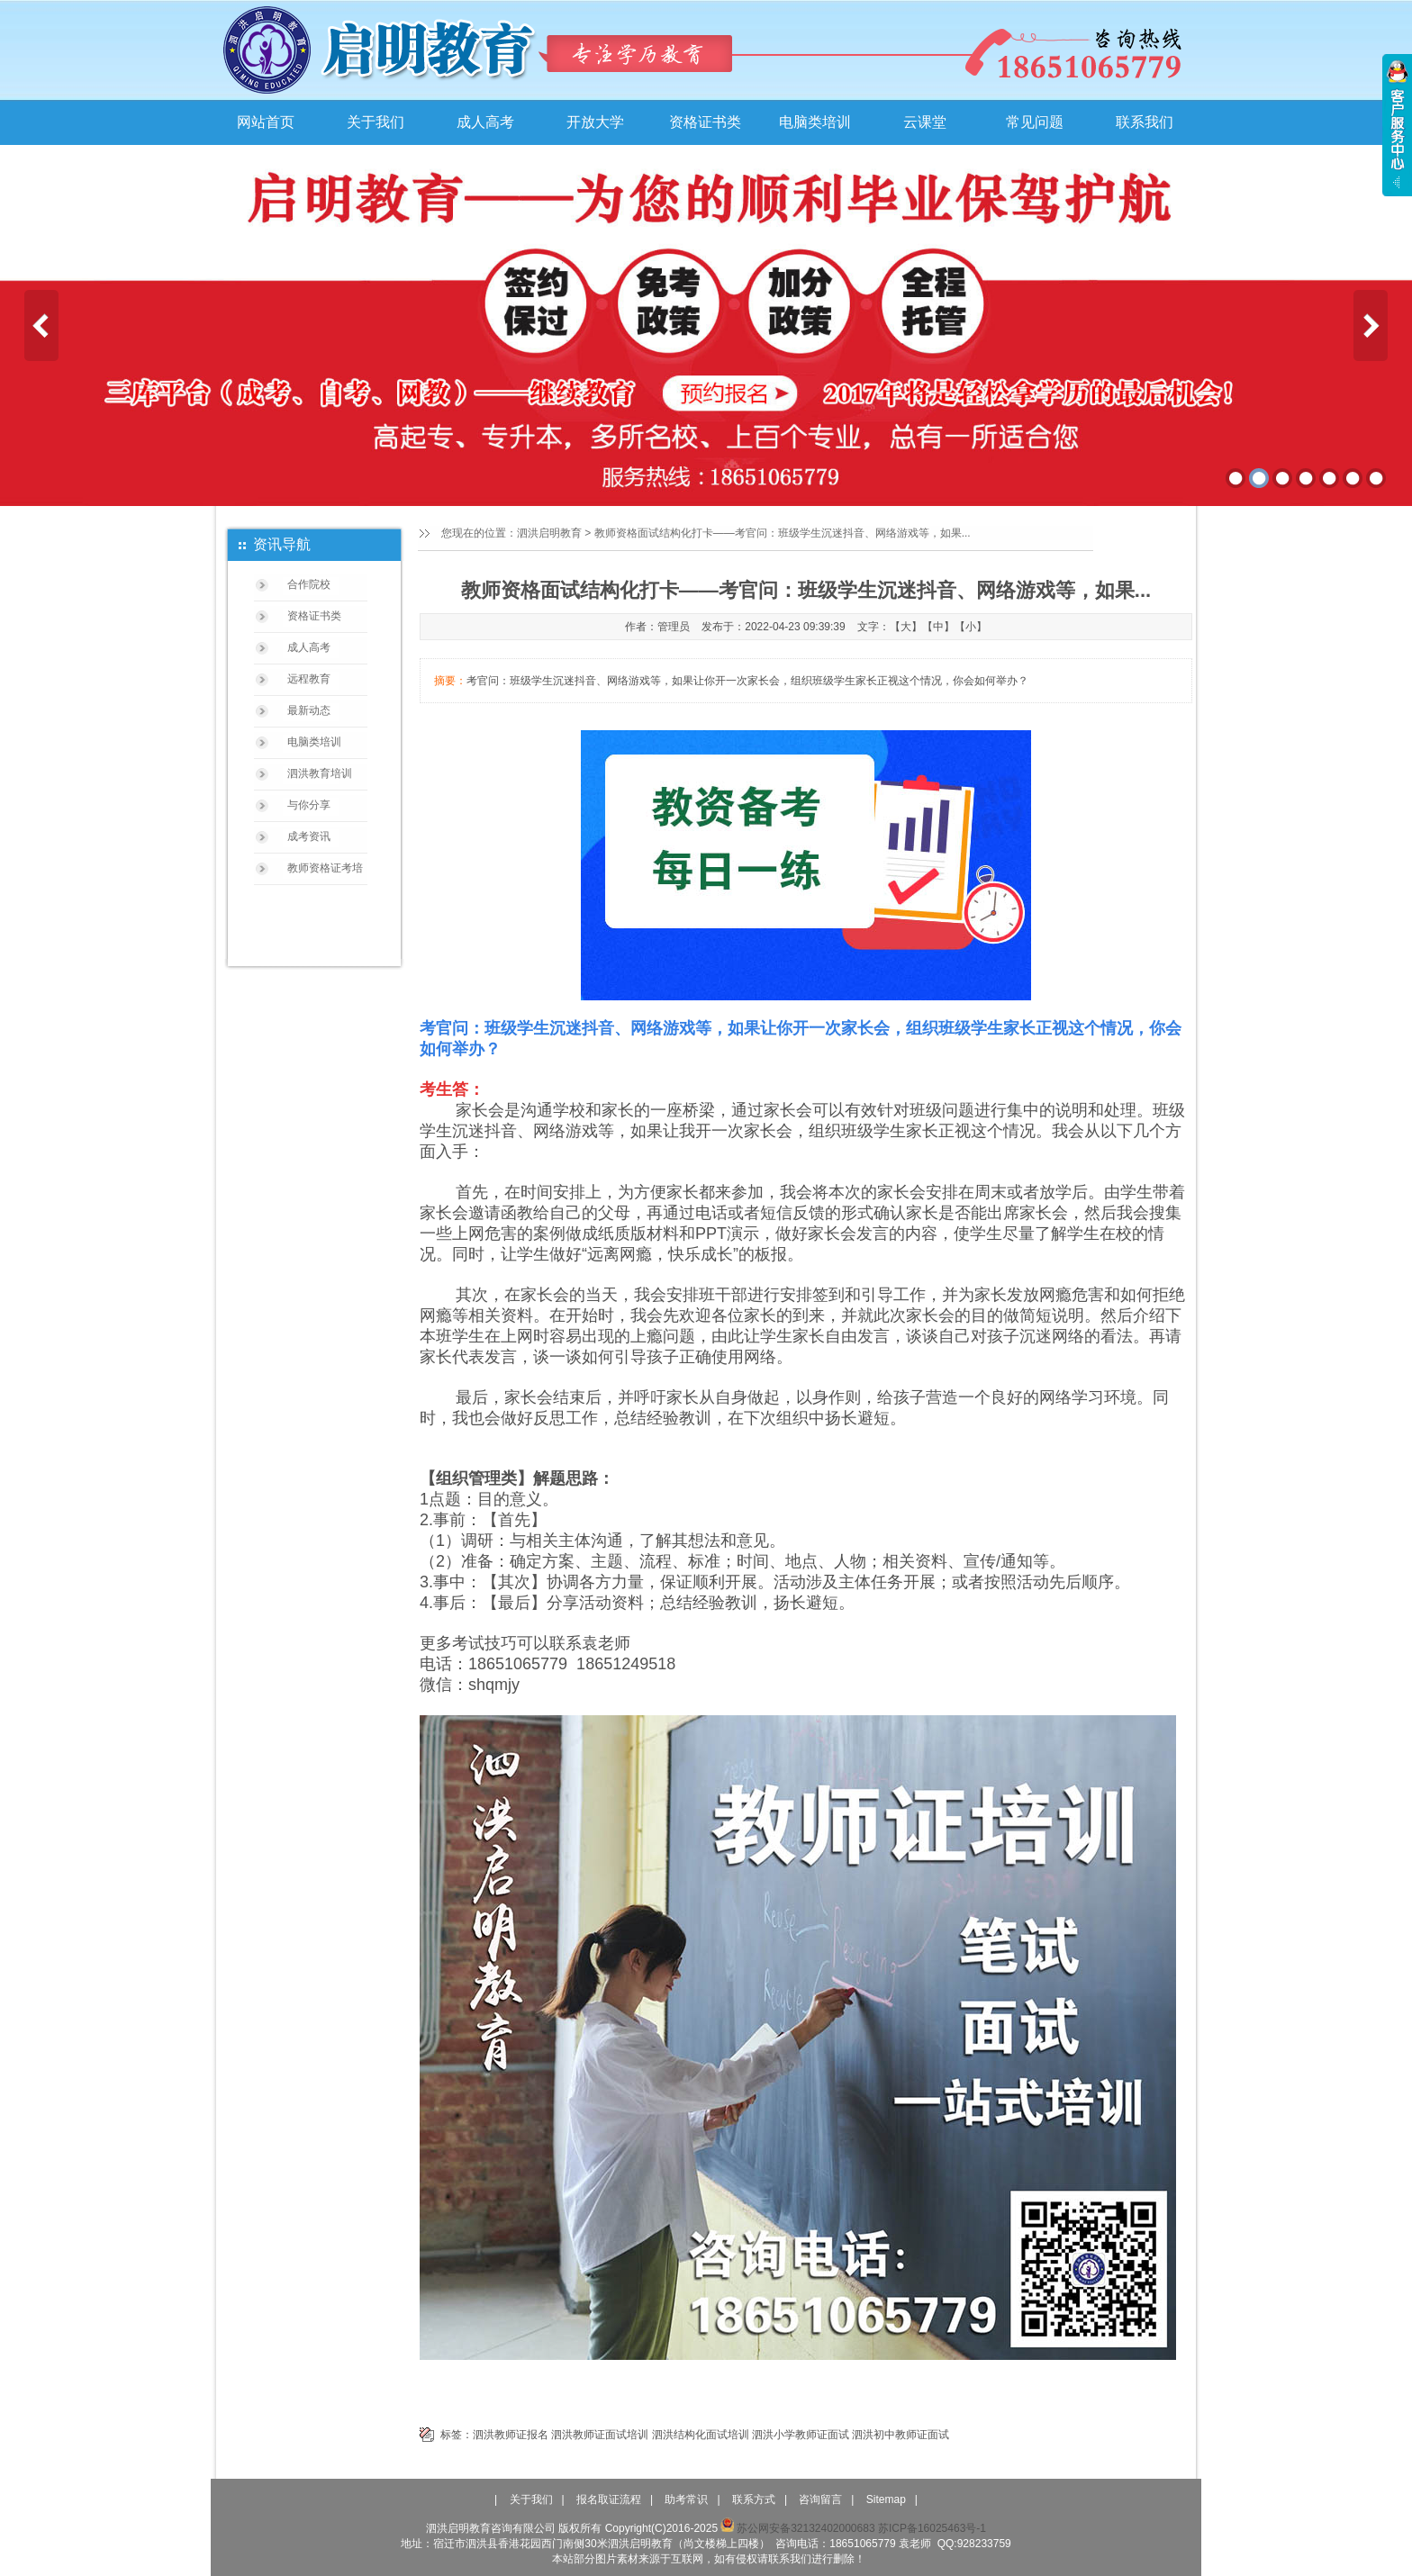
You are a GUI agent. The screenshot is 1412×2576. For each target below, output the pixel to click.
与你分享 (308, 805)
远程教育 (308, 679)
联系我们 (1144, 122)
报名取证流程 (608, 2499)
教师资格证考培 (325, 868)
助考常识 (686, 2499)
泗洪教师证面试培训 (599, 2434)
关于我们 (375, 122)
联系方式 (753, 2499)
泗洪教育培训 (319, 773)
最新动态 (308, 710)
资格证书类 (705, 122)
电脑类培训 (815, 122)
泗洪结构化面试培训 (700, 2434)
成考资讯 (308, 836)
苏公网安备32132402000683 (797, 2528)
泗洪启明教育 (549, 533)
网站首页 (265, 122)
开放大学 (595, 122)
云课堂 (924, 122)
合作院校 (308, 584)
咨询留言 (820, 2499)
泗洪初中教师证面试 (900, 2434)
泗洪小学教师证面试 (800, 2434)
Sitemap (886, 2499)
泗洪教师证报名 (510, 2434)
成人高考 (485, 122)
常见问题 (1035, 122)
